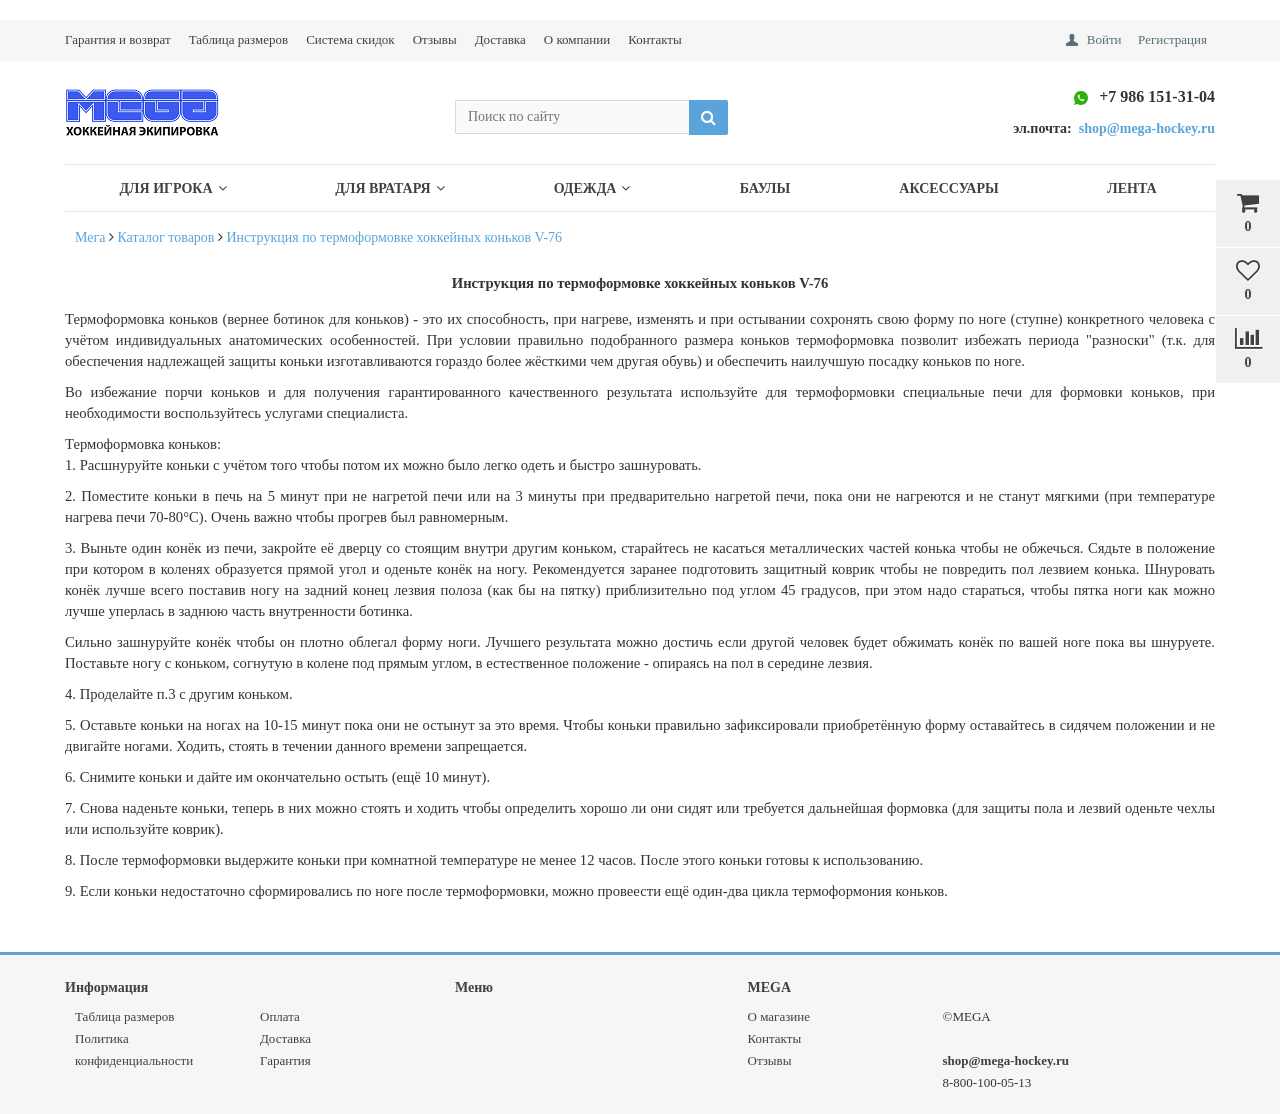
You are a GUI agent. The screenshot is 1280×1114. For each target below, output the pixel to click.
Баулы (765, 188)
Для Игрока (172, 188)
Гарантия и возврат (118, 39)
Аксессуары (948, 188)
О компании (577, 39)
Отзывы (435, 39)
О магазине (779, 1016)
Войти (1104, 39)
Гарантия (285, 1060)
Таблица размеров (238, 39)
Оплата (280, 1016)
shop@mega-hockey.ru (1006, 1060)
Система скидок (350, 39)
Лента (1131, 188)
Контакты (655, 39)
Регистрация (1172, 39)
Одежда (592, 188)
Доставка (500, 39)
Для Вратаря (389, 188)
